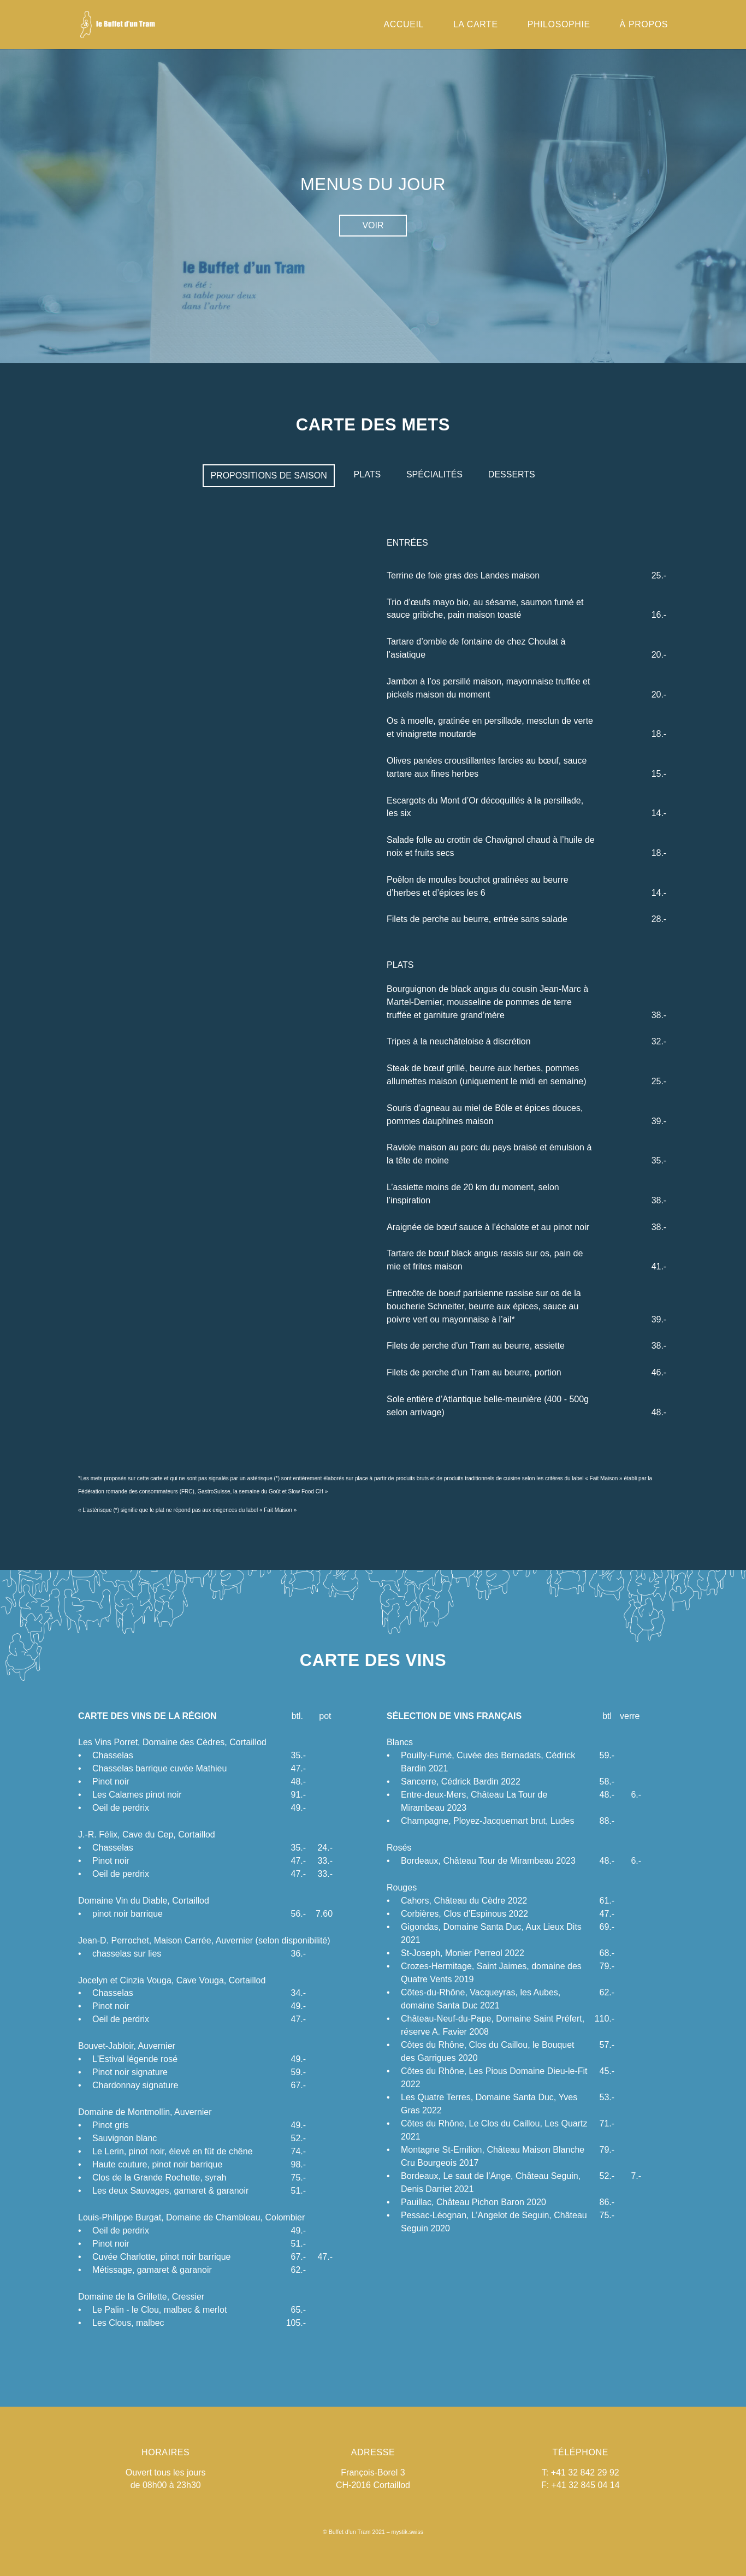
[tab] (268, 476)
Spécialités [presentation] (434, 474)
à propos (644, 25)
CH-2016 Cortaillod (373, 2485)
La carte (475, 25)
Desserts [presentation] (511, 474)
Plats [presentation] (367, 474)
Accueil (403, 25)
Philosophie (559, 25)
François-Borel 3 (373, 2472)
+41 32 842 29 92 (585, 2472)
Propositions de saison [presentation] (268, 475)
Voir (372, 225)
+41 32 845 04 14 (586, 2485)
